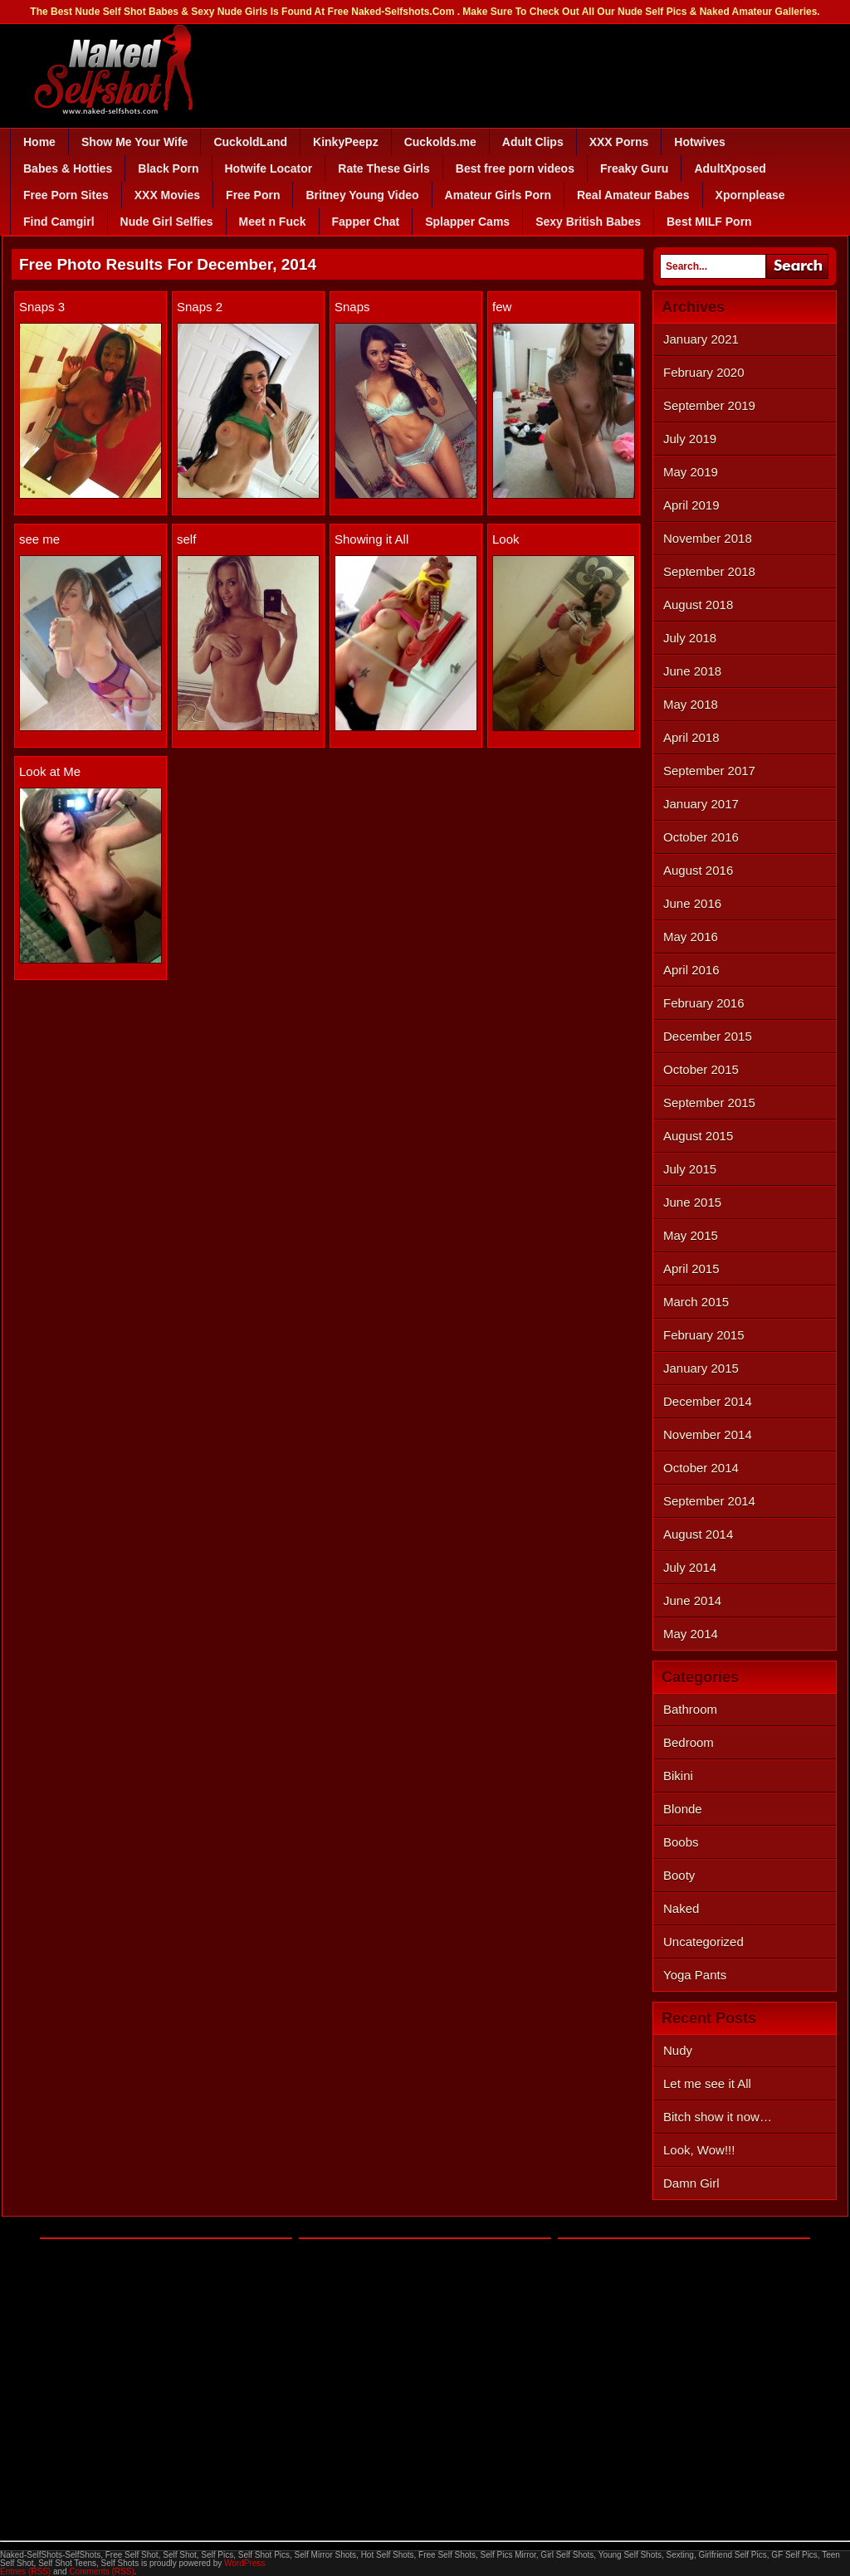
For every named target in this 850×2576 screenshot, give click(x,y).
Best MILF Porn (709, 221)
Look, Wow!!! (699, 2150)
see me (39, 539)
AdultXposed (729, 168)
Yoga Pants (694, 1975)
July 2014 (689, 1567)
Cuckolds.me (440, 142)
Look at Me (50, 771)
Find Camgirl (59, 221)
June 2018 (692, 671)
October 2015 (701, 1069)
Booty (679, 1875)
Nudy (677, 2050)
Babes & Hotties (67, 168)
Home (39, 142)
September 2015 (709, 1102)
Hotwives (699, 142)
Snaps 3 (42, 307)
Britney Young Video (361, 195)
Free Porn (253, 195)
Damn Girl (691, 2183)
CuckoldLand (250, 142)
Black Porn (168, 168)
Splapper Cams (467, 221)
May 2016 (690, 936)
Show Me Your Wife (134, 142)
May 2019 (690, 472)
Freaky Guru (634, 168)
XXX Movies (167, 195)
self (186, 539)
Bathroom (690, 1709)
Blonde (682, 1809)
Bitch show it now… (717, 2117)
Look (506, 539)
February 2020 (704, 372)
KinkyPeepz (346, 142)
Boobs (681, 1842)
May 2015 (690, 1235)
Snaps (352, 307)
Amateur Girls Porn (498, 195)
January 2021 (701, 339)
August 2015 (698, 1136)
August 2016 (698, 870)
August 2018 (698, 605)
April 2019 (691, 505)
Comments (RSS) (101, 2571)
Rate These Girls (384, 168)
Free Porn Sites (66, 195)
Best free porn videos (515, 168)
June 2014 (692, 1600)
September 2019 (709, 405)
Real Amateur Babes (633, 195)
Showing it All (371, 539)
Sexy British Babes (588, 221)
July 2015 (689, 1169)
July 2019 (689, 439)
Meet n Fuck (272, 221)
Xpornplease (750, 195)
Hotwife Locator (269, 168)
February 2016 (704, 1003)
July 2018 (689, 638)
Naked (681, 1908)
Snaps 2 (199, 307)
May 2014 (690, 1634)
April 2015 (691, 1268)
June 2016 (692, 903)
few (501, 307)
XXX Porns (619, 142)
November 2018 (707, 538)
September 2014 (709, 1501)
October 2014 (701, 1468)
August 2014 (698, 1534)
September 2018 (709, 571)
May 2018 (690, 704)
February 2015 (704, 1335)
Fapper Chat (366, 221)
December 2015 (707, 1036)
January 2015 (701, 1368)
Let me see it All (707, 2083)
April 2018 (691, 737)
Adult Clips (533, 142)
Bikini (678, 1776)
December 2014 (707, 1401)
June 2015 (692, 1202)
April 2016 (691, 970)
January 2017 (701, 804)
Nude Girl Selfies (166, 221)
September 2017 (709, 771)
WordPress (244, 2563)
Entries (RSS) (25, 2571)
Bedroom (688, 1742)
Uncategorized (703, 1941)
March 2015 (696, 1302)
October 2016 (701, 837)
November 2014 (707, 1434)
